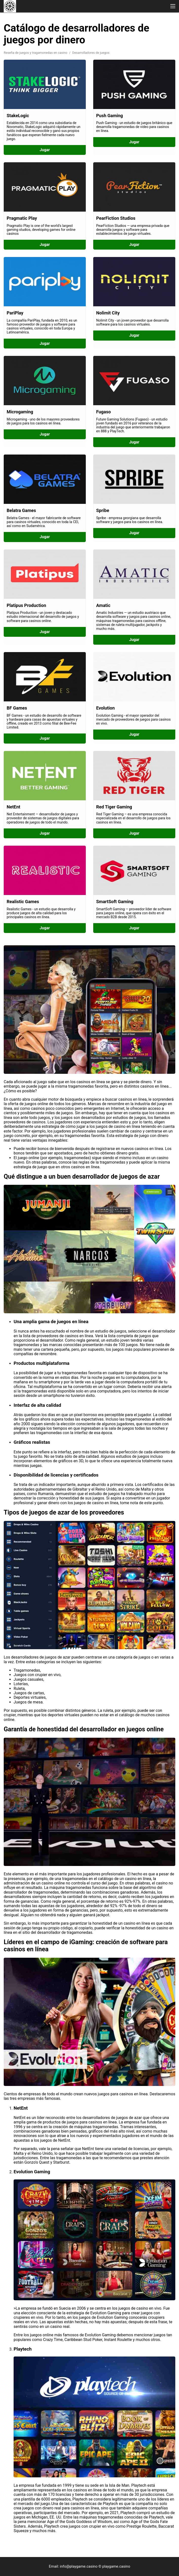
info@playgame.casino (78, 2566)
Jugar (45, 149)
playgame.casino (116, 2566)
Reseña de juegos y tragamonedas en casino (36, 53)
